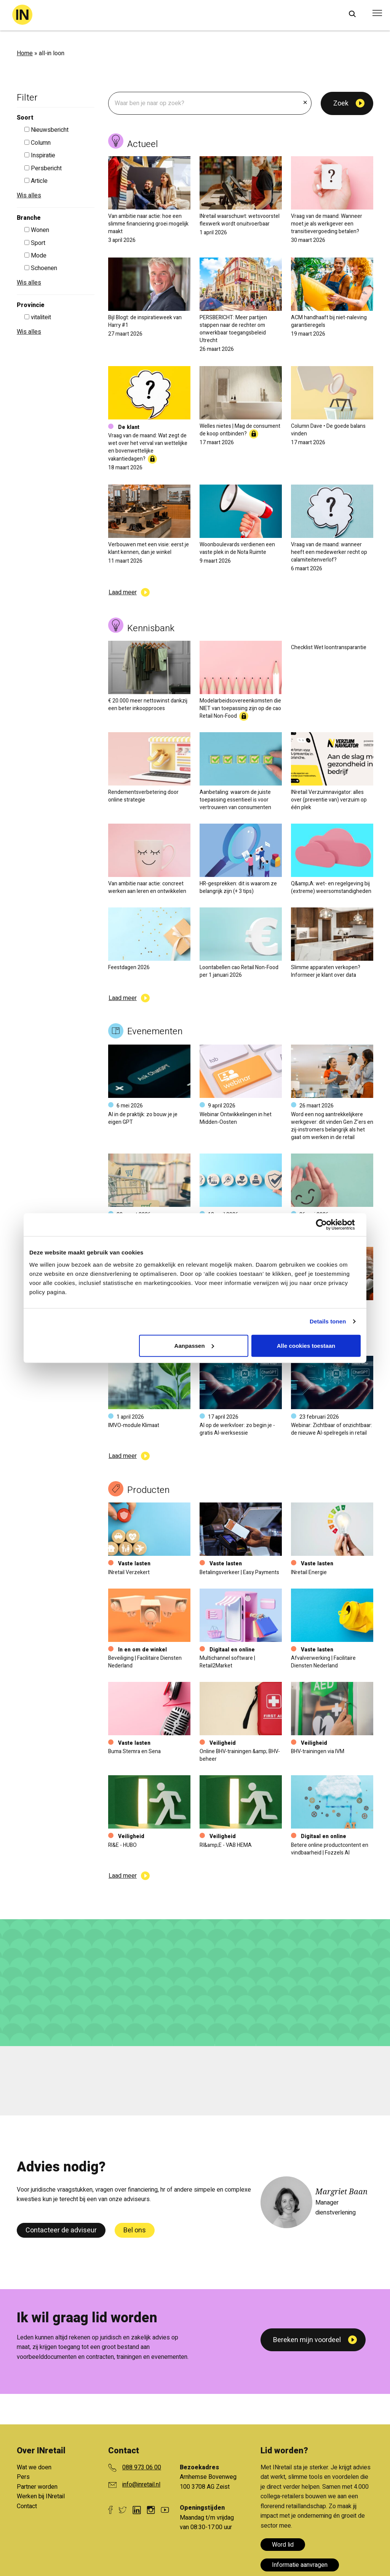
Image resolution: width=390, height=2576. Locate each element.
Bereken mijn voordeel (307, 2340)
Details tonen (328, 1321)
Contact (27, 2506)
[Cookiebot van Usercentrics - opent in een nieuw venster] (327, 1224)
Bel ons (134, 2230)
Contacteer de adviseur (61, 2230)
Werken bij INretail (41, 2496)
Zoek (340, 103)
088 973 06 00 (141, 2467)
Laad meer (123, 592)
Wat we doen (34, 2467)
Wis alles (29, 195)
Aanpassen (194, 1345)
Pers (23, 2477)
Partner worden (37, 2486)
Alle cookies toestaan (306, 1345)
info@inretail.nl (141, 2484)
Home (25, 53)
